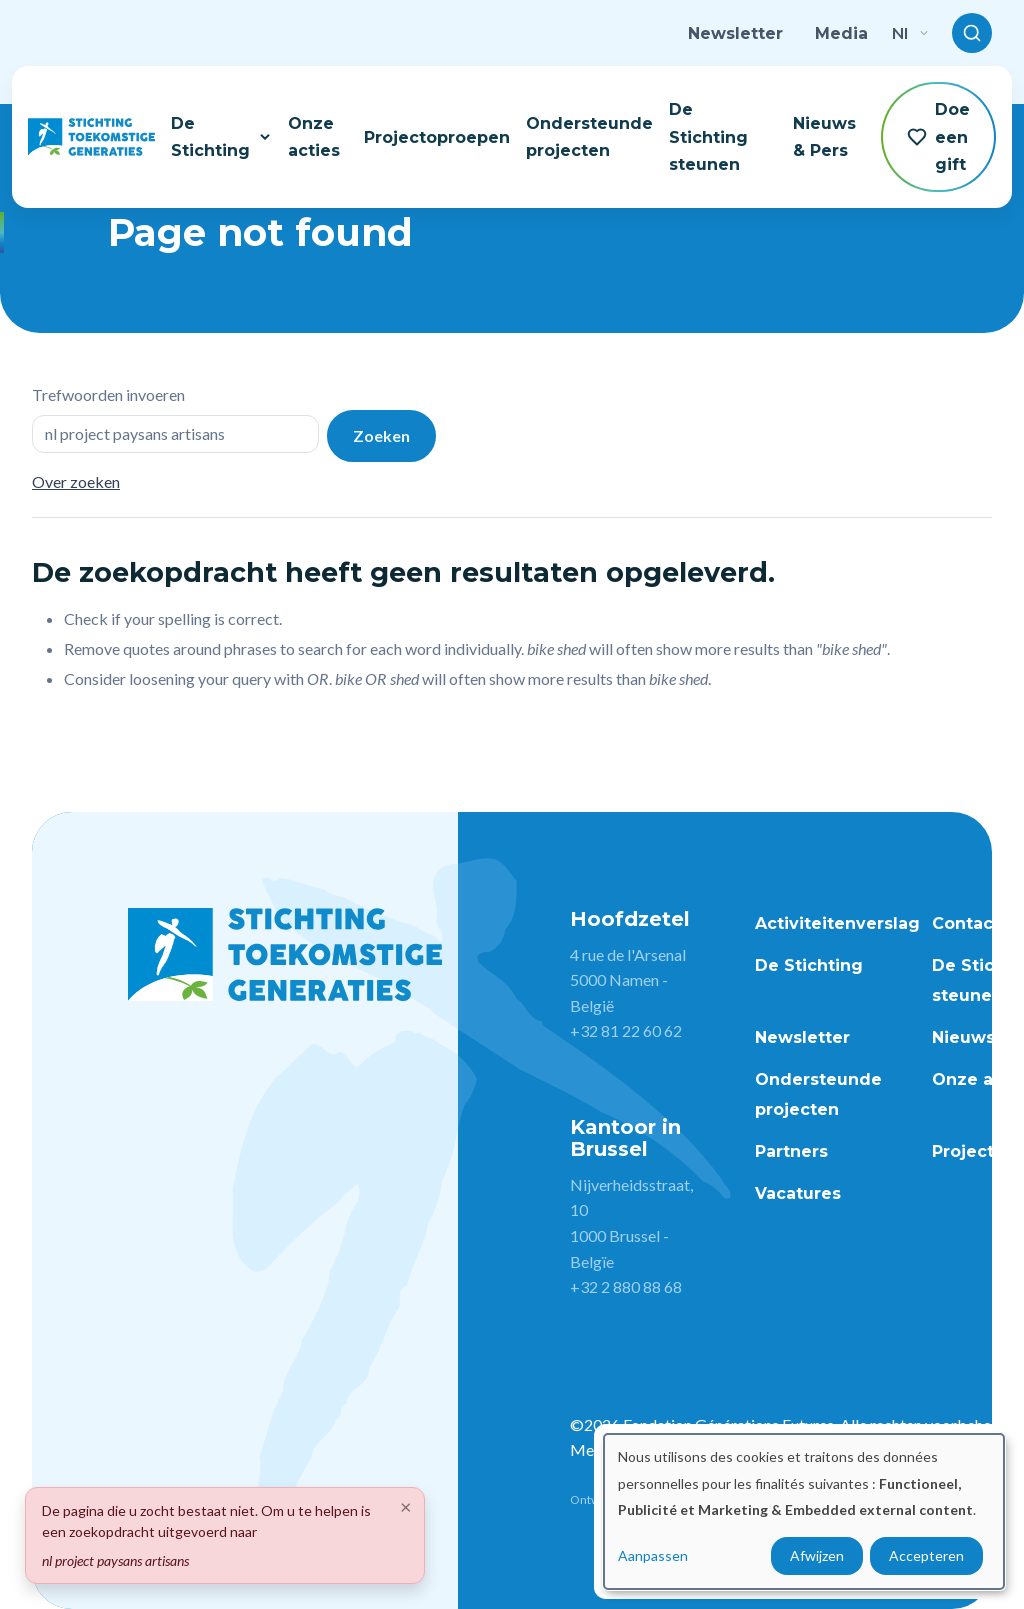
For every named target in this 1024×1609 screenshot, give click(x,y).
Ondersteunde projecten (589, 137)
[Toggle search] (972, 33)
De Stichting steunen (708, 136)
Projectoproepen (437, 137)
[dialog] (804, 1511)
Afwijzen (817, 1555)
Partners (791, 1151)
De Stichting (221, 137)
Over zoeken (76, 481)
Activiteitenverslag (837, 923)
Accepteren (926, 1555)
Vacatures (798, 1193)
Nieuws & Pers (824, 137)
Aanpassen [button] (653, 1555)
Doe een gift (938, 136)
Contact (966, 923)
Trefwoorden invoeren (108, 394)
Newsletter (735, 33)
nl (910, 32)
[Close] (406, 1506)
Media (841, 33)
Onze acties (314, 137)
